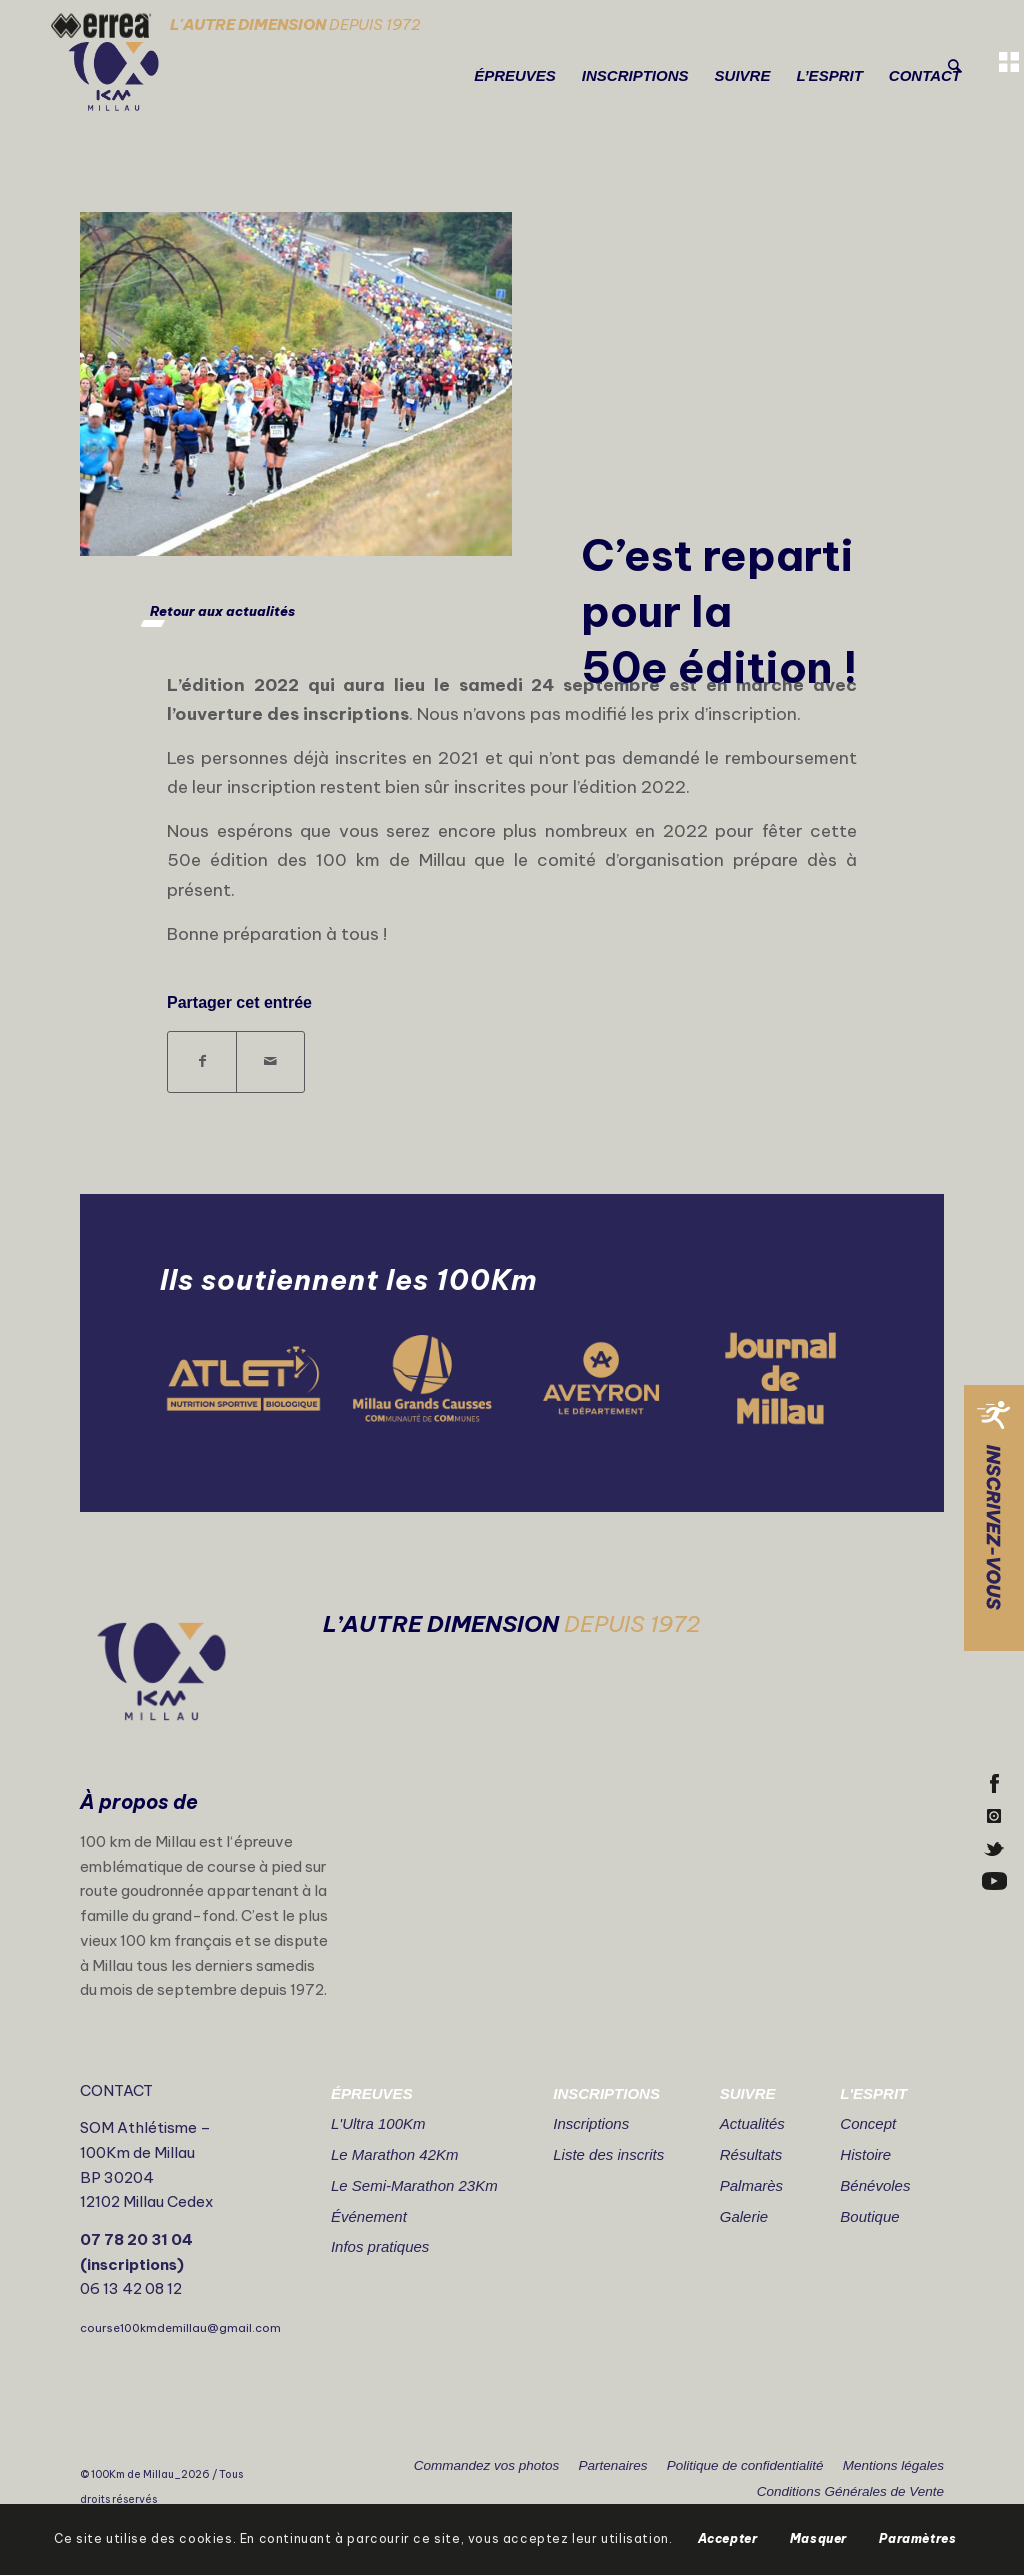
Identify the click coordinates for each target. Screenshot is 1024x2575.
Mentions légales (893, 2465)
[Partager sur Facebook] (202, 1061)
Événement (369, 2216)
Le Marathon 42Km (395, 2154)
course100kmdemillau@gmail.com (180, 2328)
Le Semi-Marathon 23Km (414, 2185)
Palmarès (751, 2185)
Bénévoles (875, 2185)
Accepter (728, 2538)
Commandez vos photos (487, 2465)
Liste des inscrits (608, 2154)
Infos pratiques (380, 2246)
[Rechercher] (954, 67)
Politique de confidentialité (745, 2465)
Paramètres (917, 2538)
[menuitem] (515, 76)
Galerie (744, 2216)
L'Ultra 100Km (378, 2123)
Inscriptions (591, 2123)
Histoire (865, 2154)
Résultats (751, 2154)
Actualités (752, 2123)
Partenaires (612, 2465)
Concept (868, 2123)
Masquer (818, 2538)
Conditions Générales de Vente (850, 2491)
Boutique (869, 2216)
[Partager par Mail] (270, 1061)
